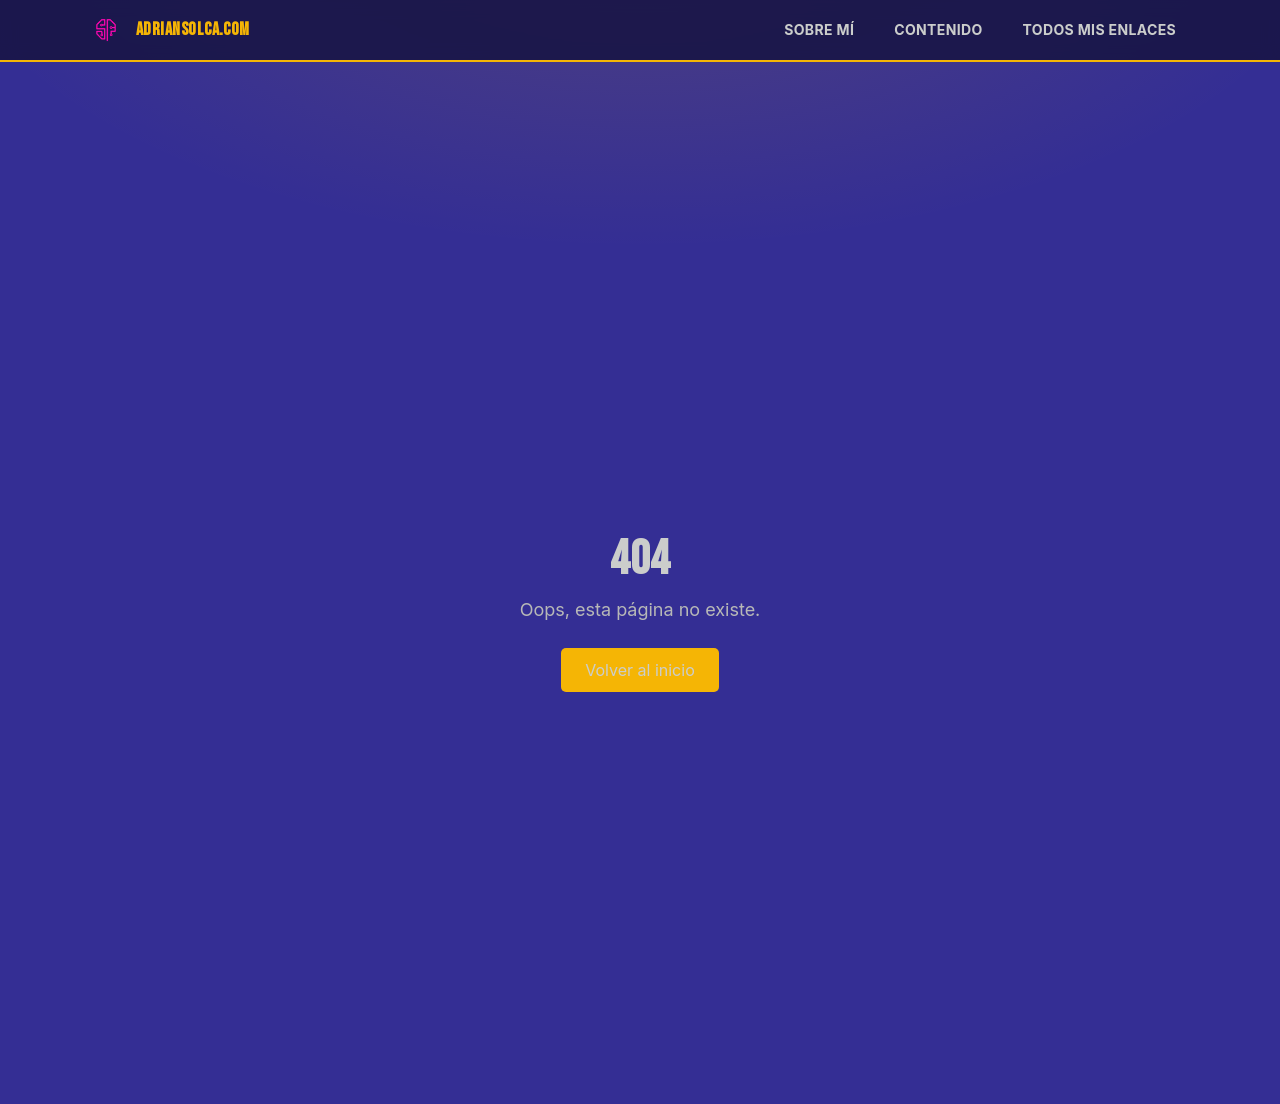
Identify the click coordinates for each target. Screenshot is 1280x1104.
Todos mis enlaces (1099, 29)
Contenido (938, 29)
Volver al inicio (639, 670)
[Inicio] (169, 30)
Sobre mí (819, 29)
